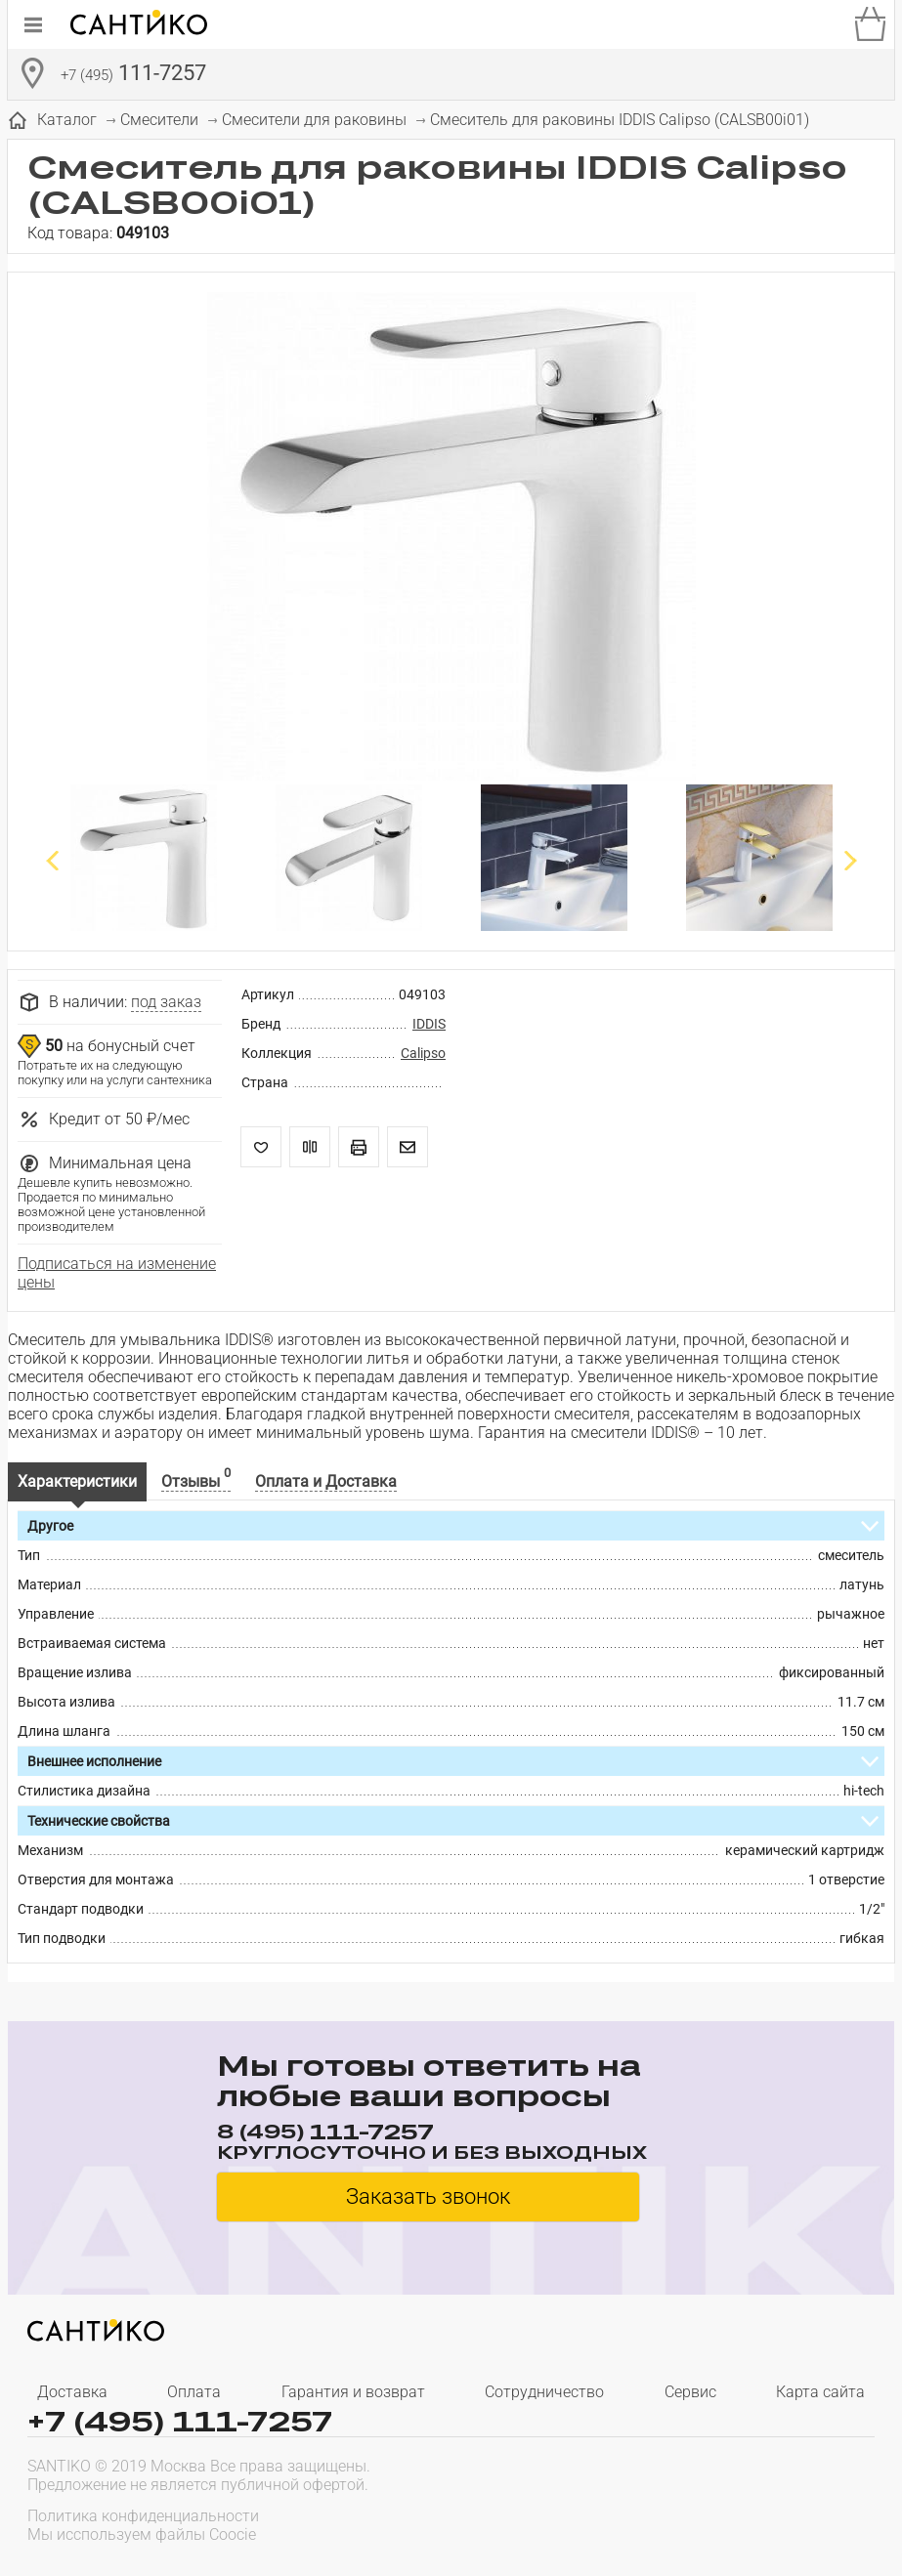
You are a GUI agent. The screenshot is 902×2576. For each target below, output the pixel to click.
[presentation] (749, 2523)
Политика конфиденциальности (143, 2516)
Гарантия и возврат (353, 2392)
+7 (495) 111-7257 (179, 2421)
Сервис (690, 2392)
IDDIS (429, 1024)
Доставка (72, 2392)
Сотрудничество (544, 2392)
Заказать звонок (428, 2196)
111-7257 (133, 75)
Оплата (194, 2392)
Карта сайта (820, 2392)
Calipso (423, 1053)
